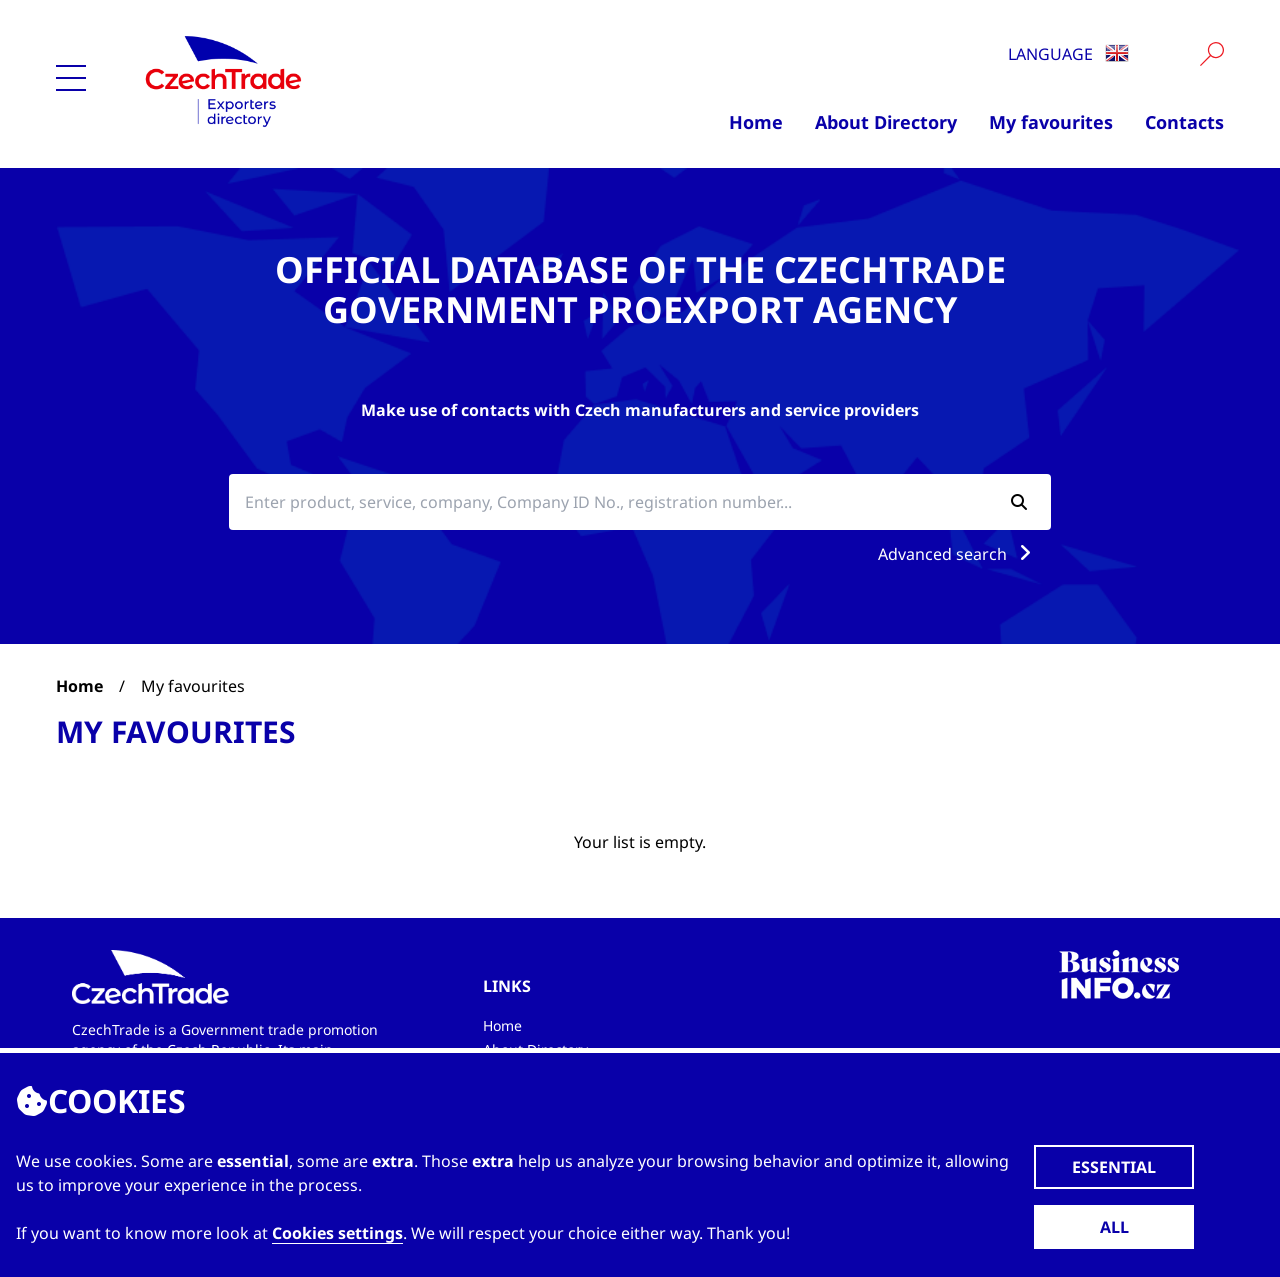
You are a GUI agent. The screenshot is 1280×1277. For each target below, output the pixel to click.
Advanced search (958, 554)
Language (1068, 54)
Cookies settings (337, 1233)
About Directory (886, 122)
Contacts (1184, 122)
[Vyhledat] (1212, 54)
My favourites (1051, 122)
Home (756, 122)
